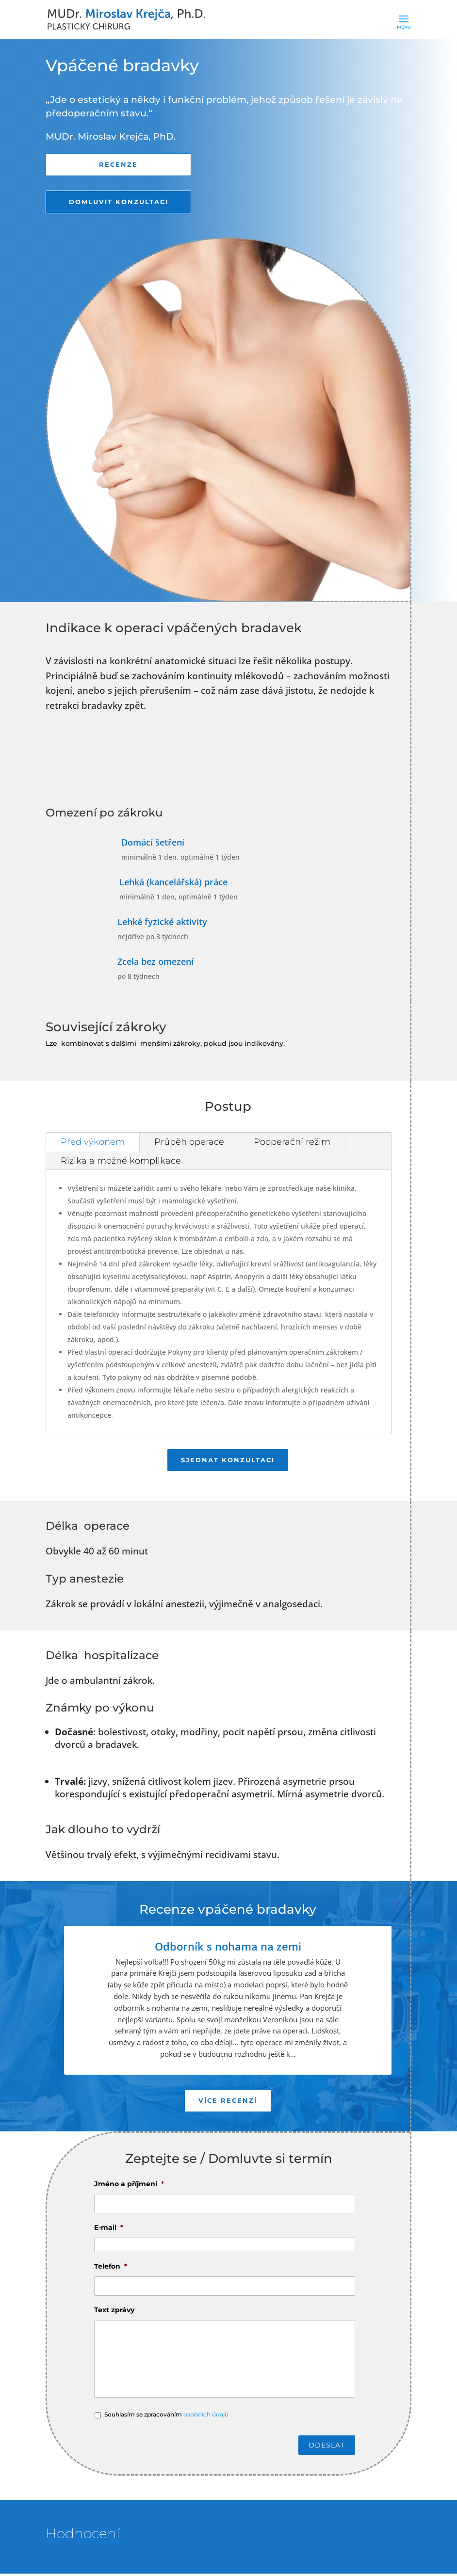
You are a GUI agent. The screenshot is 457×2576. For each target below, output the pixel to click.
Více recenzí (227, 2103)
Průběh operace (189, 1143)
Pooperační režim (292, 1143)
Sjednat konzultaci (228, 1462)
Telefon (110, 2268)
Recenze (118, 165)
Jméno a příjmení (129, 2186)
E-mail (108, 2229)
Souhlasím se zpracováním (166, 2416)
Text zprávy (114, 2312)
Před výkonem (93, 1143)
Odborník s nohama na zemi (228, 1947)
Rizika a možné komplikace (121, 1161)
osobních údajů (205, 2416)
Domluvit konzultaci (118, 203)
